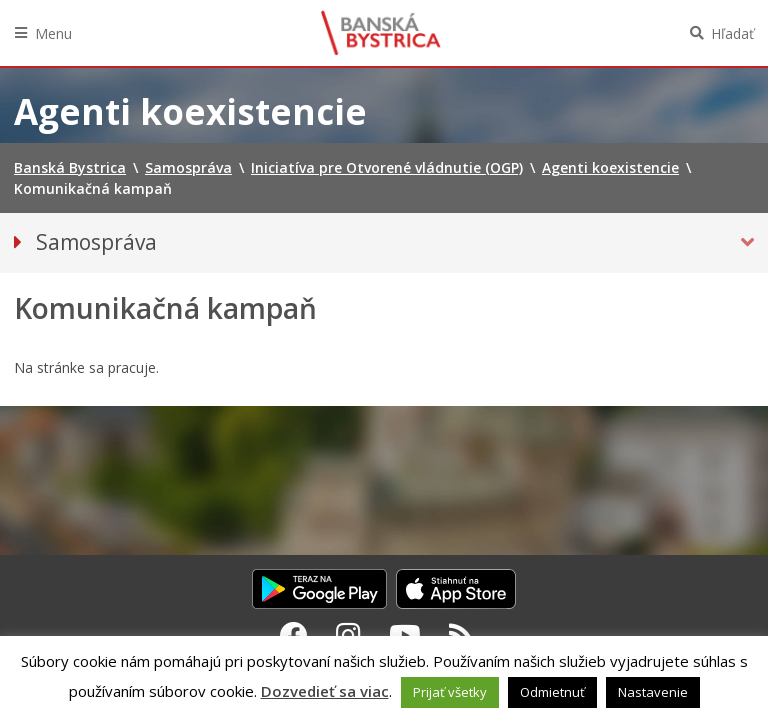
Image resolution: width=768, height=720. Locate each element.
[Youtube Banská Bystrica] (405, 635)
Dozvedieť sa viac (325, 691)
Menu (53, 33)
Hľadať (732, 33)
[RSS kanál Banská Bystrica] (461, 635)
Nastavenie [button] (653, 692)
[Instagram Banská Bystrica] (348, 635)
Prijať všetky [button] (450, 692)
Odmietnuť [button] (552, 692)
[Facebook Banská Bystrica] (294, 635)
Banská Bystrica (381, 33)
